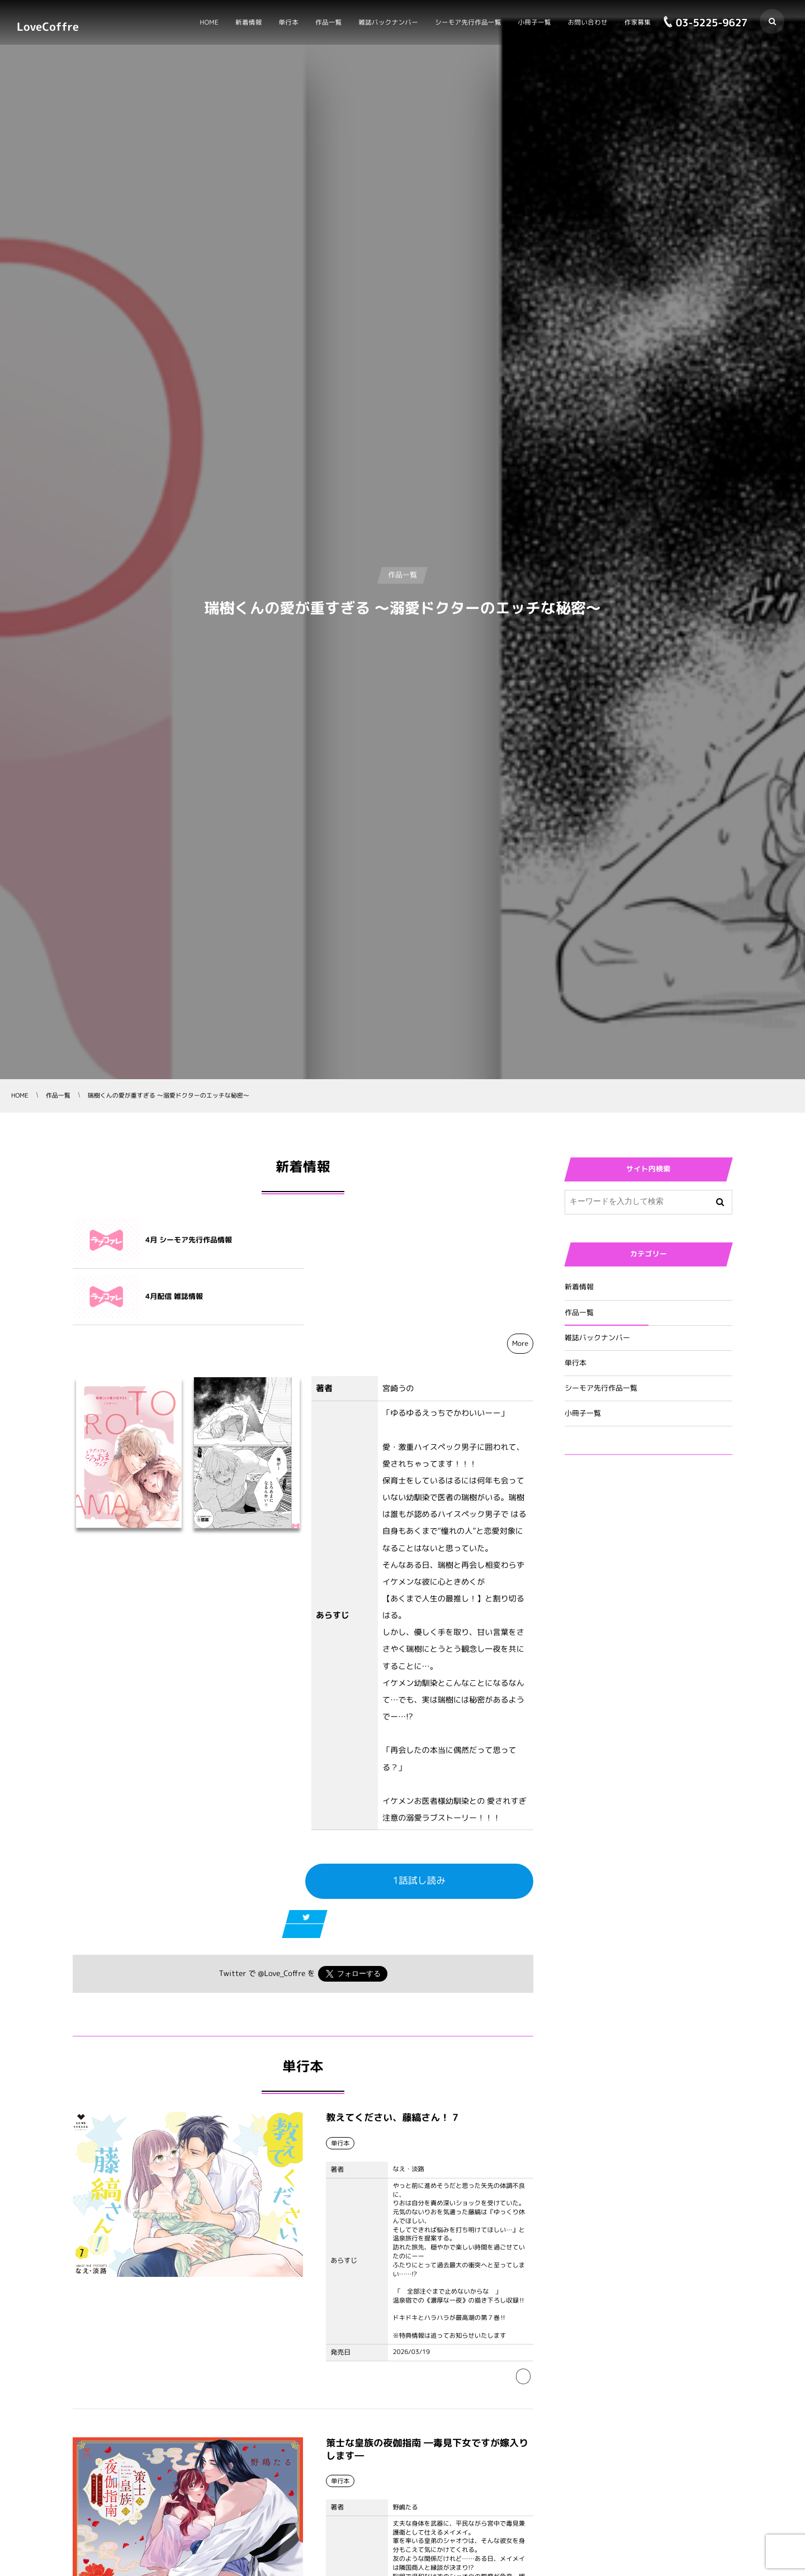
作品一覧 (579, 1313)
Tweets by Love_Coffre (608, 1489)
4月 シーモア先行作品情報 (188, 1240)
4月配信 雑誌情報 (404, 1240)
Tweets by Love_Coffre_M (614, 1531)
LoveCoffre (48, 25)
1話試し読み (419, 1824)
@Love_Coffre (281, 1917)
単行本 (575, 1363)
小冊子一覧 (583, 1413)
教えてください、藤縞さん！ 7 (392, 2069)
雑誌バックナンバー (597, 1338)
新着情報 (579, 1287)
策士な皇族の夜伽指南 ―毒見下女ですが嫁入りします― (427, 2401)
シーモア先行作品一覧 (601, 1388)
